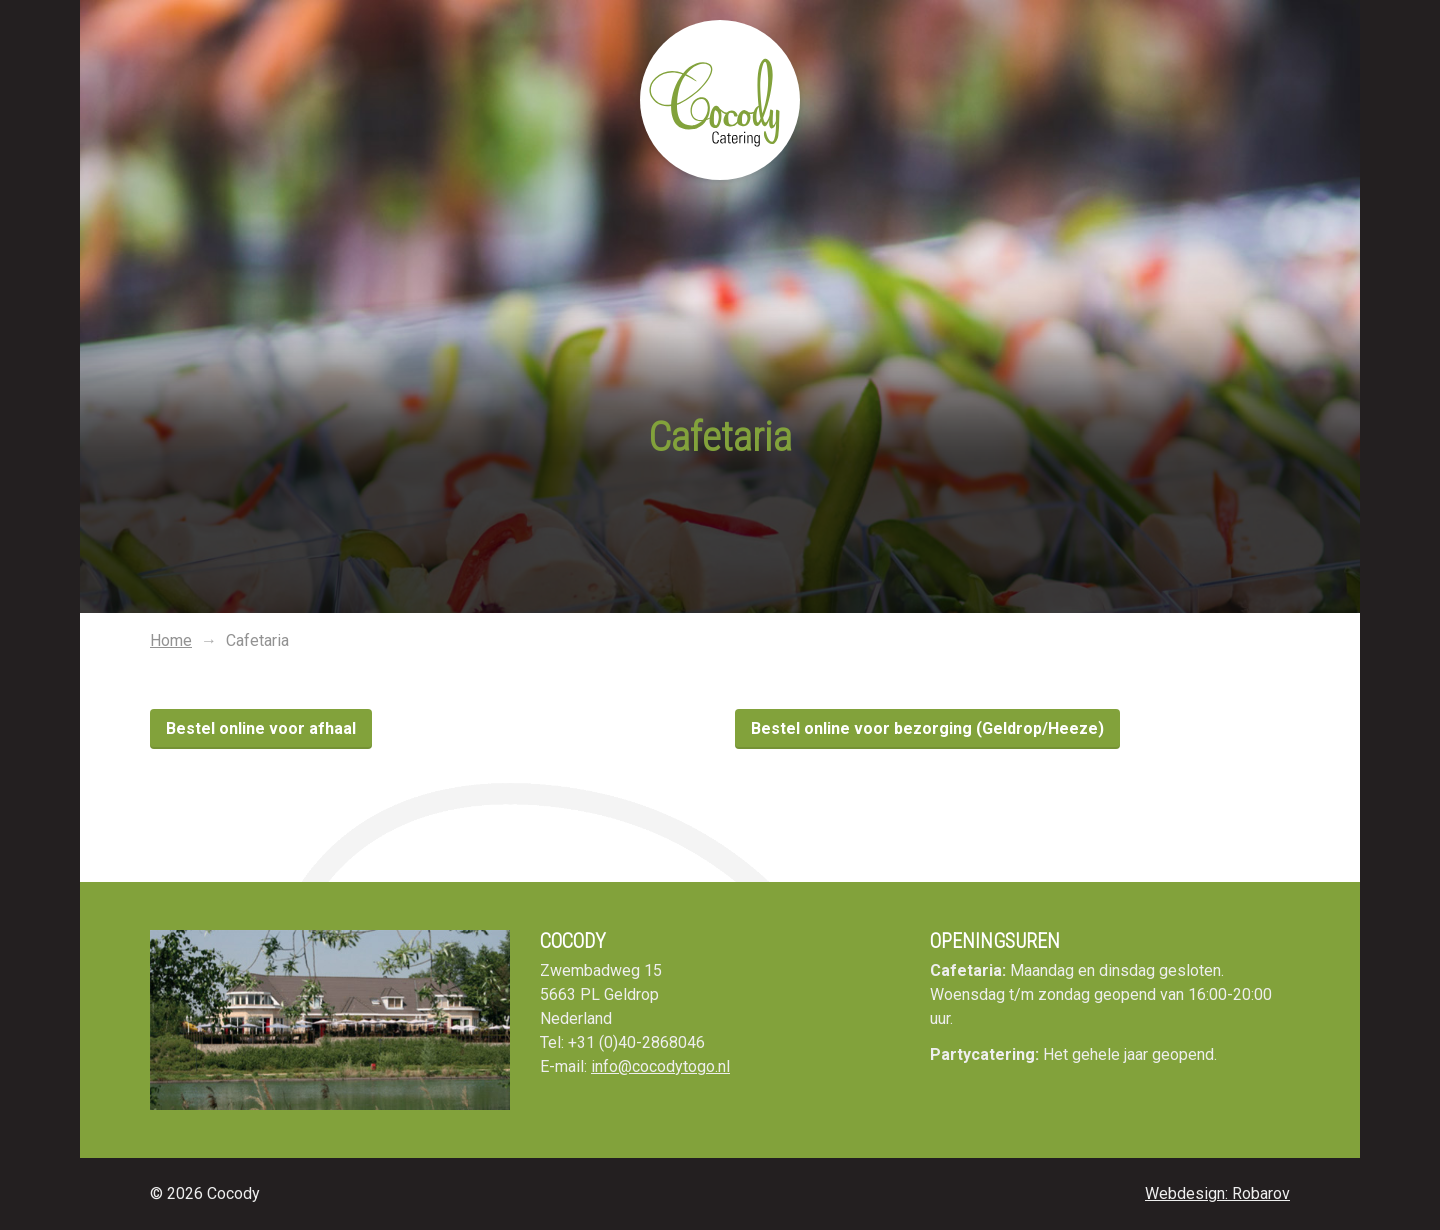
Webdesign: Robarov (1217, 1193)
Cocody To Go (720, 100)
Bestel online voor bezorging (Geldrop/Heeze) (927, 728)
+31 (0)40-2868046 (636, 1042)
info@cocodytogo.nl (660, 1066)
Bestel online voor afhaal (261, 728)
